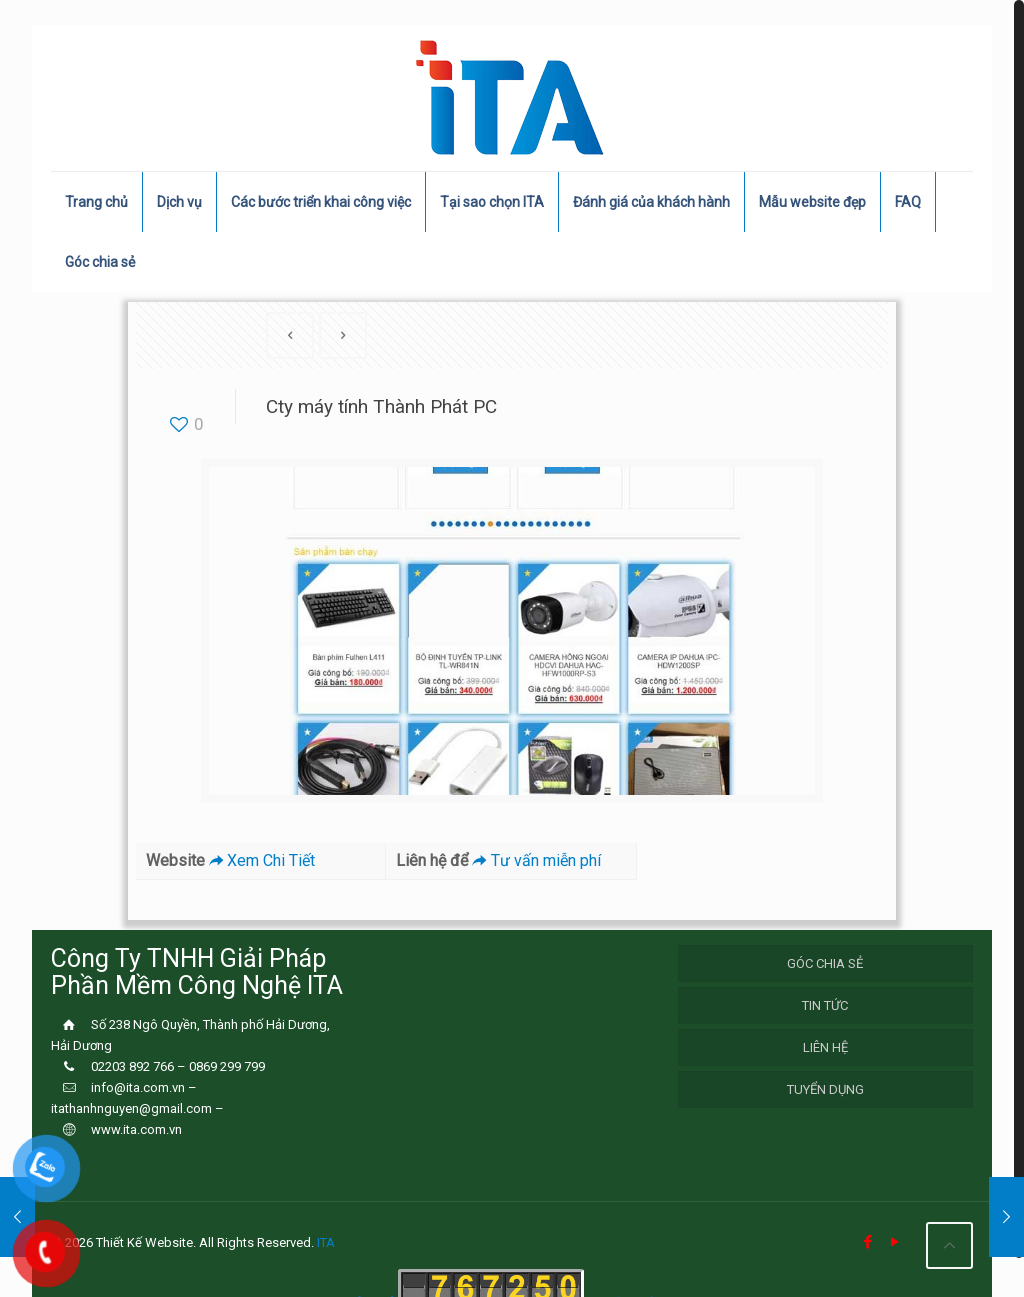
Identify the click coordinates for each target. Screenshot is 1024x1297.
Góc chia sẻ (825, 963)
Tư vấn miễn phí (534, 860)
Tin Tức (825, 1005)
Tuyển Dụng (825, 1089)
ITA (326, 1242)
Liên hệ (825, 1047)
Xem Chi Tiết (260, 860)
